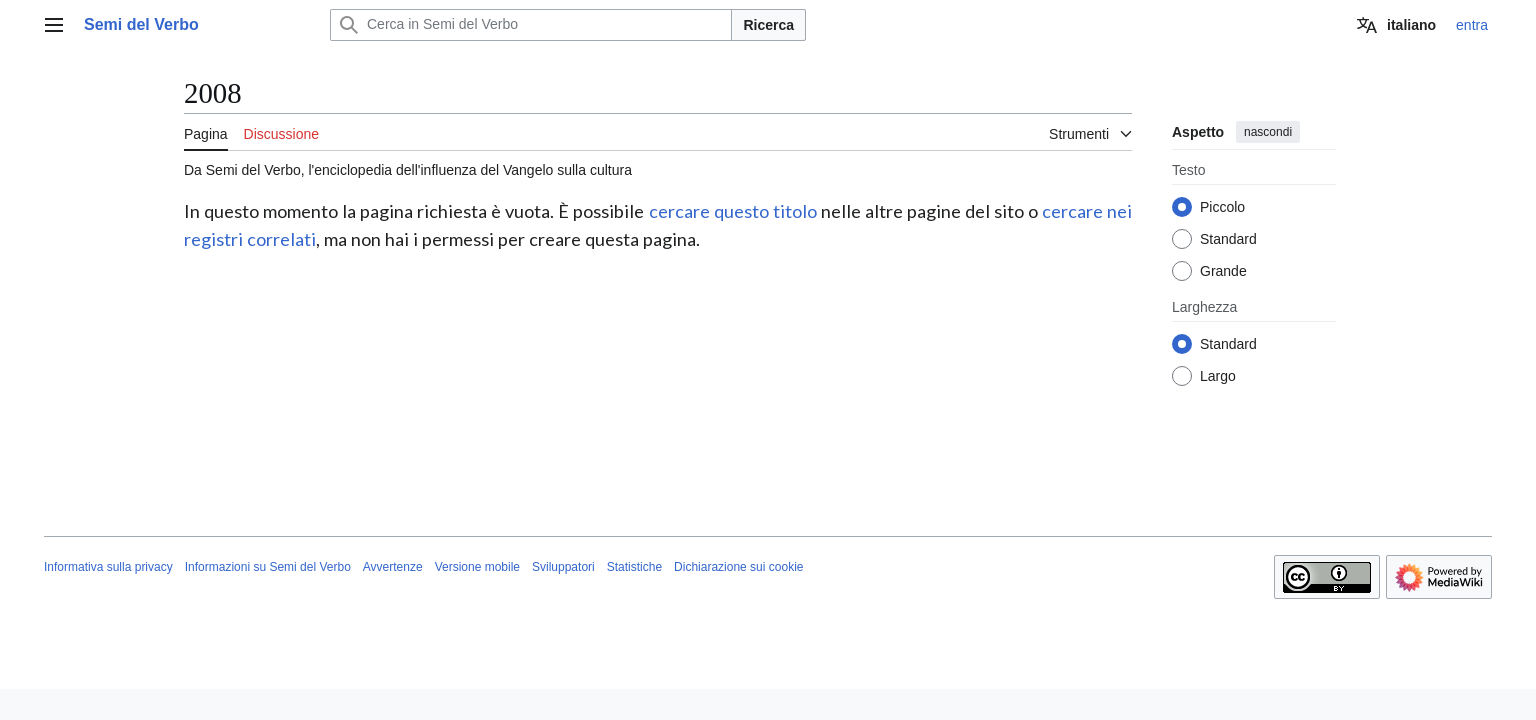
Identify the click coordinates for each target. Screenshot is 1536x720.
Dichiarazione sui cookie (738, 567)
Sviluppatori (563, 567)
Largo (1218, 376)
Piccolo (1222, 207)
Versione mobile (477, 567)
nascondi (1268, 132)
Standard (1228, 239)
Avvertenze (393, 567)
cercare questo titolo (733, 211)
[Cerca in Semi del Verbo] (531, 25)
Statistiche (634, 567)
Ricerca (768, 25)
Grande (1223, 271)
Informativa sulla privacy (108, 567)
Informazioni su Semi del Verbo (268, 567)
